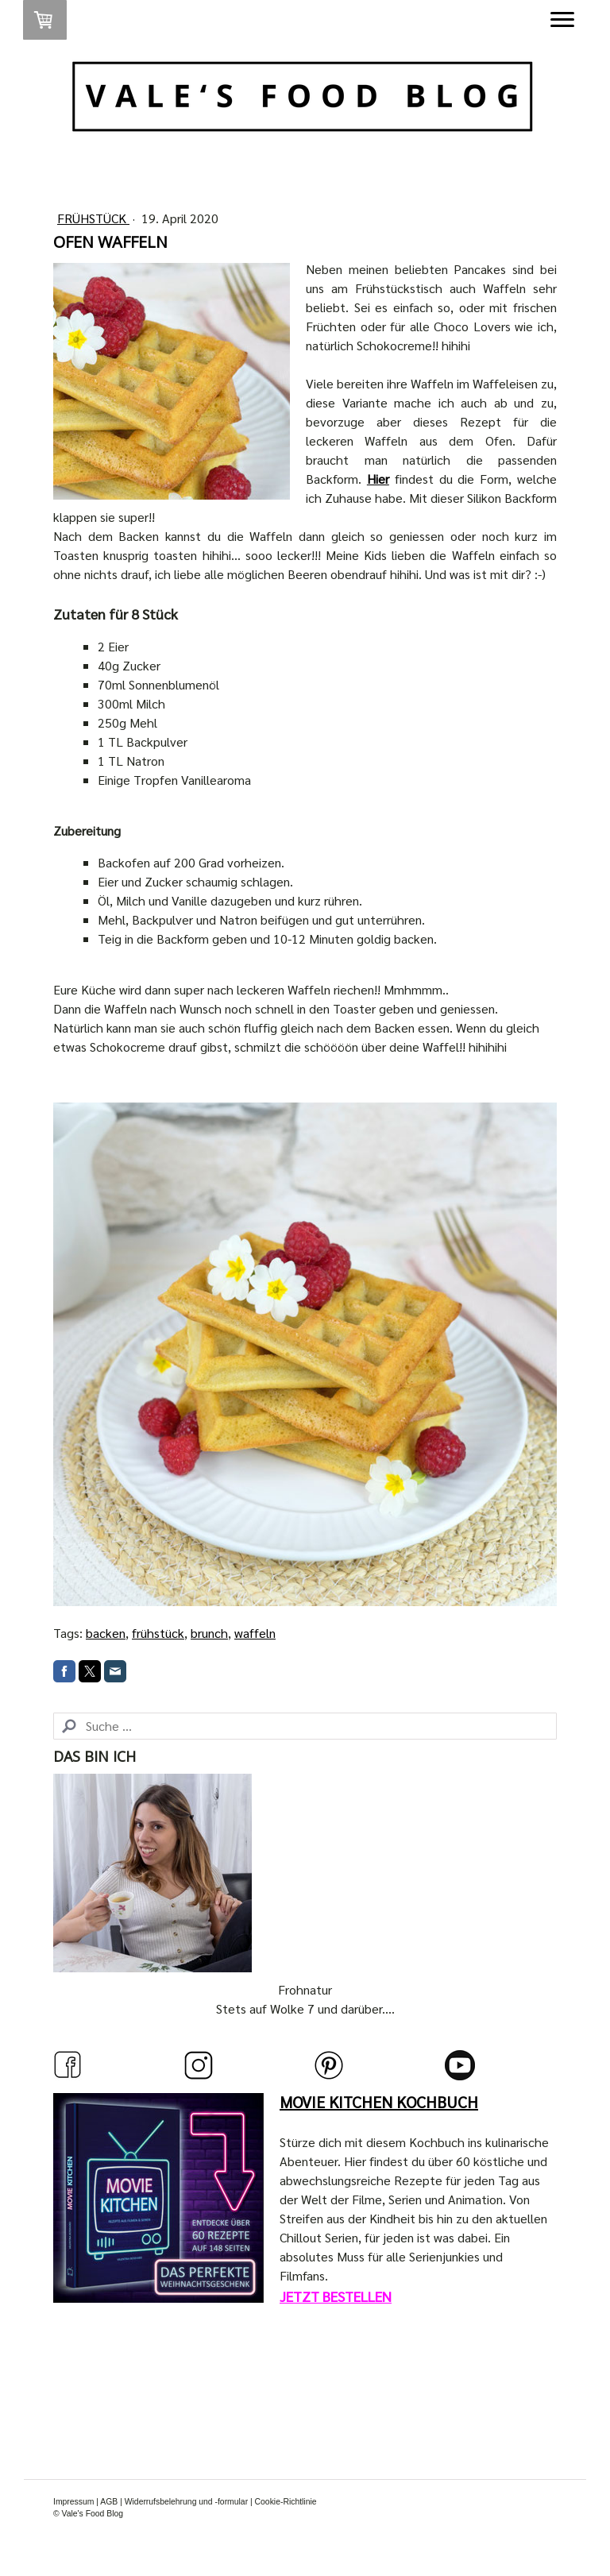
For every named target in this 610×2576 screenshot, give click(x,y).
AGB (109, 2501)
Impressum (73, 2501)
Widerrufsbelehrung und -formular (186, 2501)
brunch (209, 1632)
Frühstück (93, 218)
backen (105, 1632)
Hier (378, 478)
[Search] (305, 1726)
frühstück (158, 1632)
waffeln (255, 1632)
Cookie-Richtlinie (286, 2501)
